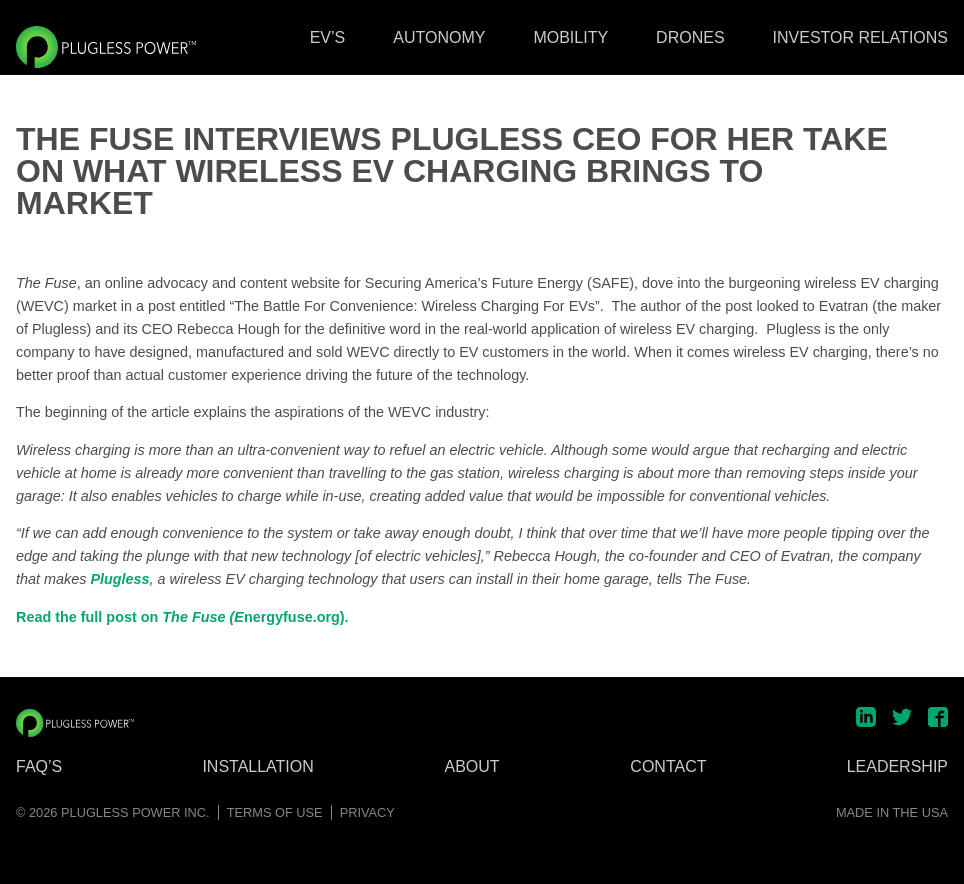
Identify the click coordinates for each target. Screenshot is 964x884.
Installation (257, 767)
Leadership (897, 767)
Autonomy (439, 37)
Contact (668, 767)
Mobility (570, 37)
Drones (690, 37)
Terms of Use (275, 812)
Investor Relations (860, 37)
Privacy (367, 812)
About (472, 767)
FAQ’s (39, 767)
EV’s (328, 37)
